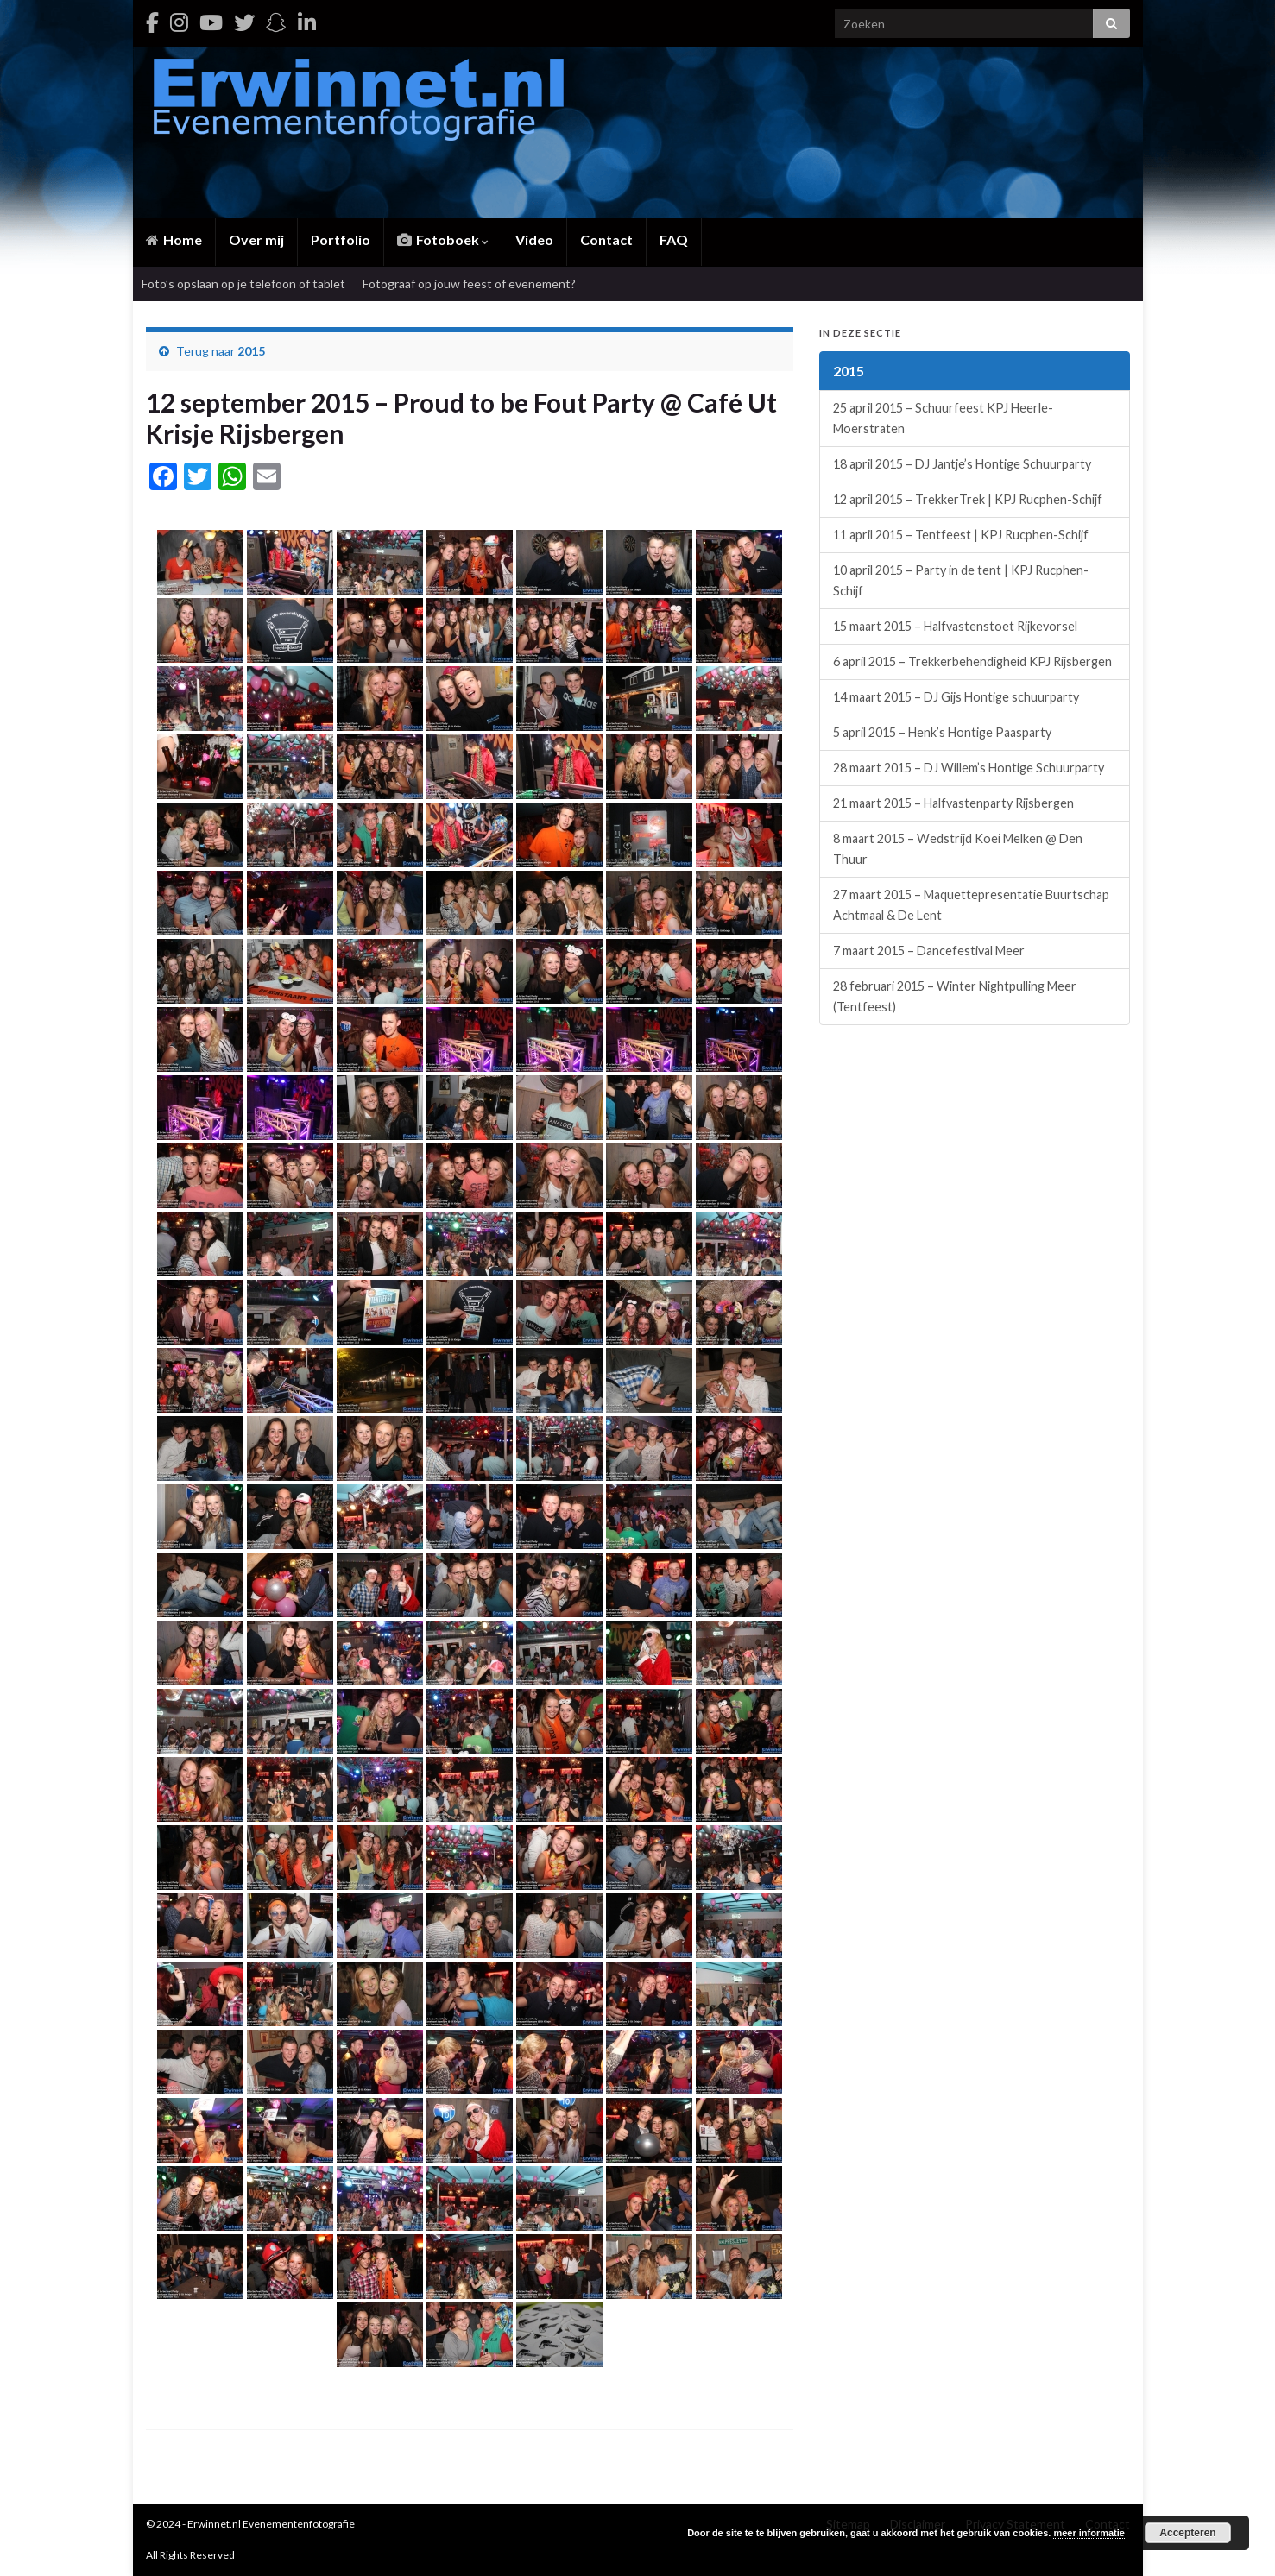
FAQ (674, 239)
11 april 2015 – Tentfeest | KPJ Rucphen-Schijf (961, 534)
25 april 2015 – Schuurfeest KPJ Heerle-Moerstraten (943, 418)
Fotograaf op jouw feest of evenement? (469, 283)
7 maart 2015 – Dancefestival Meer (929, 950)
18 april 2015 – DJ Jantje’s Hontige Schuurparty (962, 464)
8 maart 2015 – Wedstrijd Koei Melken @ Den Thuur (957, 848)
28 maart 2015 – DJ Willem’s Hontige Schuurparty (968, 767)
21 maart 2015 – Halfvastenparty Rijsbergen (953, 803)
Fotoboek (443, 239)
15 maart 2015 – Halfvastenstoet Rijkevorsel (955, 626)
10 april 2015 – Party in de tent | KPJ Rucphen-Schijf (961, 580)
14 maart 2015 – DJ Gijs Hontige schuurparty (956, 697)
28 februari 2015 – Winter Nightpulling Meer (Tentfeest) (954, 996)
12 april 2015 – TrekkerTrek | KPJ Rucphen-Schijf (967, 499)
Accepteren (1187, 2533)
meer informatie (1089, 2533)
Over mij (256, 239)
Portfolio (340, 239)
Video (534, 239)
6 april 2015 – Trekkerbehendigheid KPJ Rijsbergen (972, 661)
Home (174, 239)
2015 (251, 350)
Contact (606, 239)
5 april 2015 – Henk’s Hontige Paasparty (942, 732)
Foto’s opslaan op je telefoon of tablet (243, 283)
